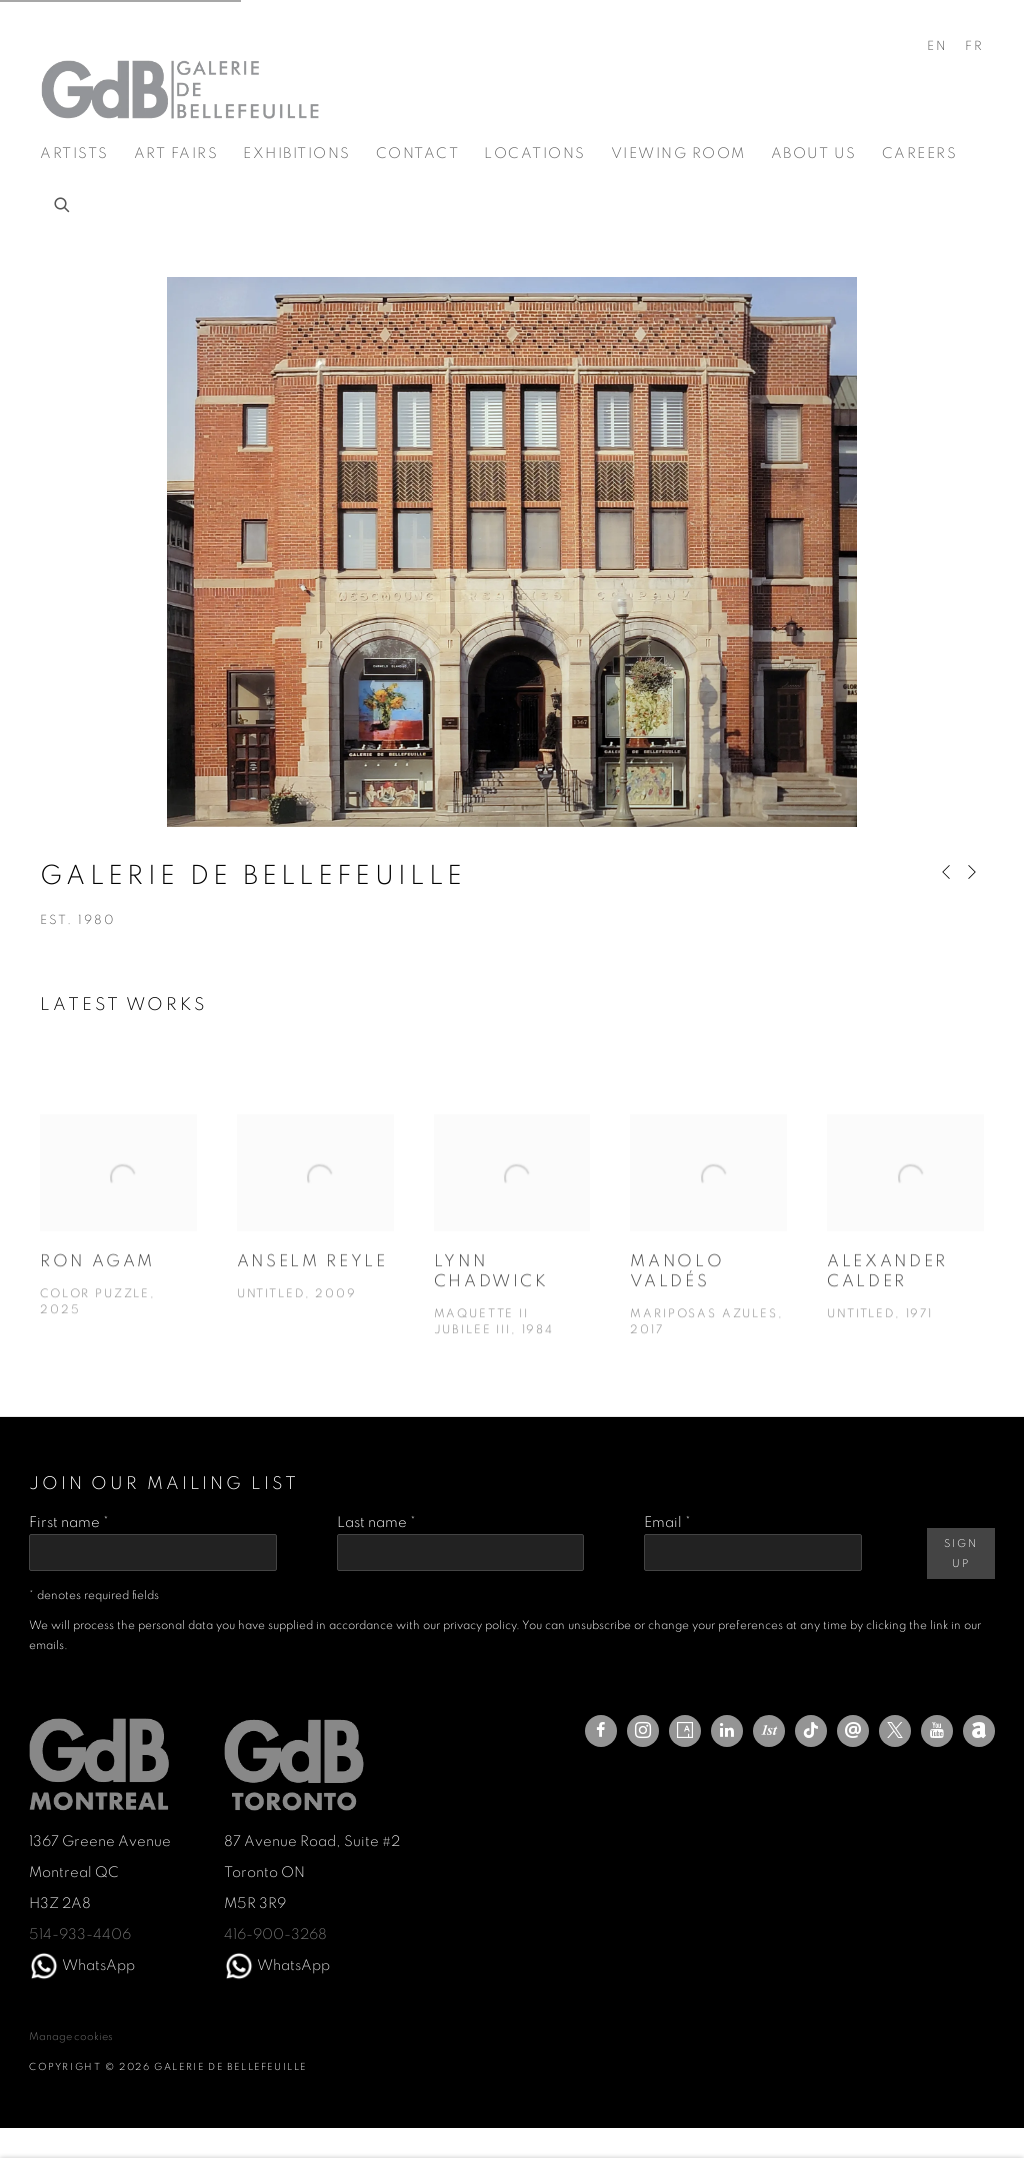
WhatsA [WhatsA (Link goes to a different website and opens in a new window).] (284, 1965)
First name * (69, 1522)
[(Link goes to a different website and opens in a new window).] (44, 1965)
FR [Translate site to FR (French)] (974, 46)
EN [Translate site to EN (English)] (937, 46)
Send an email (853, 1731)
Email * (667, 1522)
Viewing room (678, 153)
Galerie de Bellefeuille (180, 89)
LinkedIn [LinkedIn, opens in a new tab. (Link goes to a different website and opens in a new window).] (727, 1731)
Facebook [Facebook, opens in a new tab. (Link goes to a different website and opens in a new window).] (601, 1731)
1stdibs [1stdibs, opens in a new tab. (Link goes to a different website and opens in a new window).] (769, 1731)
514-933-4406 (80, 1934)
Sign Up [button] (960, 1553)
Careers (920, 153)
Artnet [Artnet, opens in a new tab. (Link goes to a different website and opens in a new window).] (979, 1731)
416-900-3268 (275, 1934)
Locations (535, 153)
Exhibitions (297, 153)
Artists (74, 153)
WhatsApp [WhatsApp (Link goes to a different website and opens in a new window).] (98, 1965)
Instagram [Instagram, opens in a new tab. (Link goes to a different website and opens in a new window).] (643, 1731)
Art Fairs (176, 153)
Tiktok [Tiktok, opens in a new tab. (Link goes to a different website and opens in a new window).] (811, 1731)
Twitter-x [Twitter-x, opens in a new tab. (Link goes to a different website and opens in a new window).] (895, 1731)
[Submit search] (63, 202)
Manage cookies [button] (71, 2036)
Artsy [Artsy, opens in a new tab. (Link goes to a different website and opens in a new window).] (685, 1731)
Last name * (376, 1522)
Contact (418, 153)
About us (814, 153)
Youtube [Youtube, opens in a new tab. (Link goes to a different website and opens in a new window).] (937, 1731)
